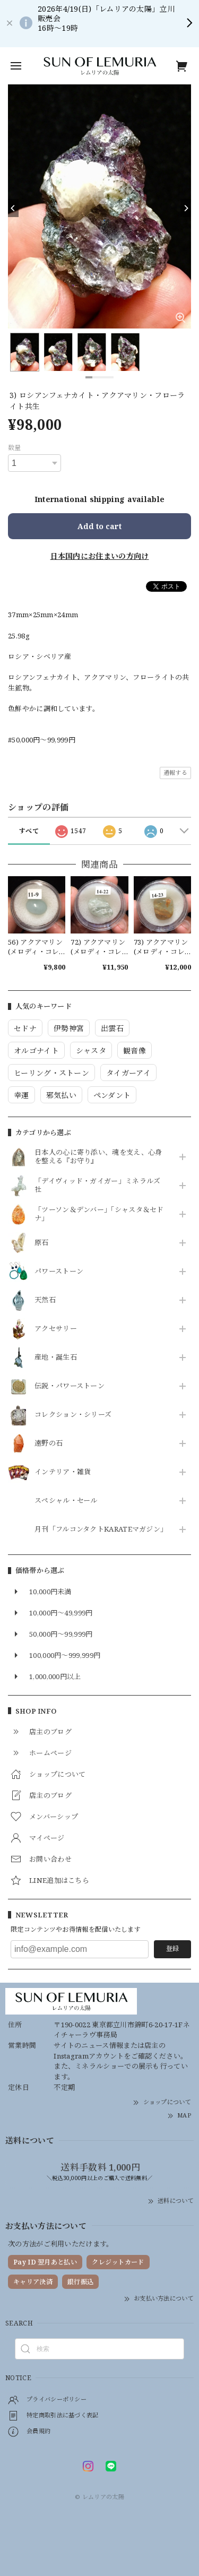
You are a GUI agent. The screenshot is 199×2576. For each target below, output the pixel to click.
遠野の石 (48, 1443)
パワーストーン (58, 1271)
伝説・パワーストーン (69, 1386)
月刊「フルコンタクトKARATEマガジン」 (99, 1529)
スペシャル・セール (66, 1501)
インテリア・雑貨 (62, 1472)
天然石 (45, 1300)
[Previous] (13, 208)
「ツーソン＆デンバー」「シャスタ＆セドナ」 (99, 1214)
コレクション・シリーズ (72, 1415)
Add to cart (99, 526)
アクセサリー (55, 1329)
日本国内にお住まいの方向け (99, 556)
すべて (29, 830)
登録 (172, 1948)
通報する (175, 772)
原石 (41, 1243)
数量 (14, 447)
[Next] (185, 208)
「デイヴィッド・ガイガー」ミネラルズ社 (97, 1185)
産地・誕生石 (55, 1357)
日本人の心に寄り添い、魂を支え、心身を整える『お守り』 (98, 1156)
